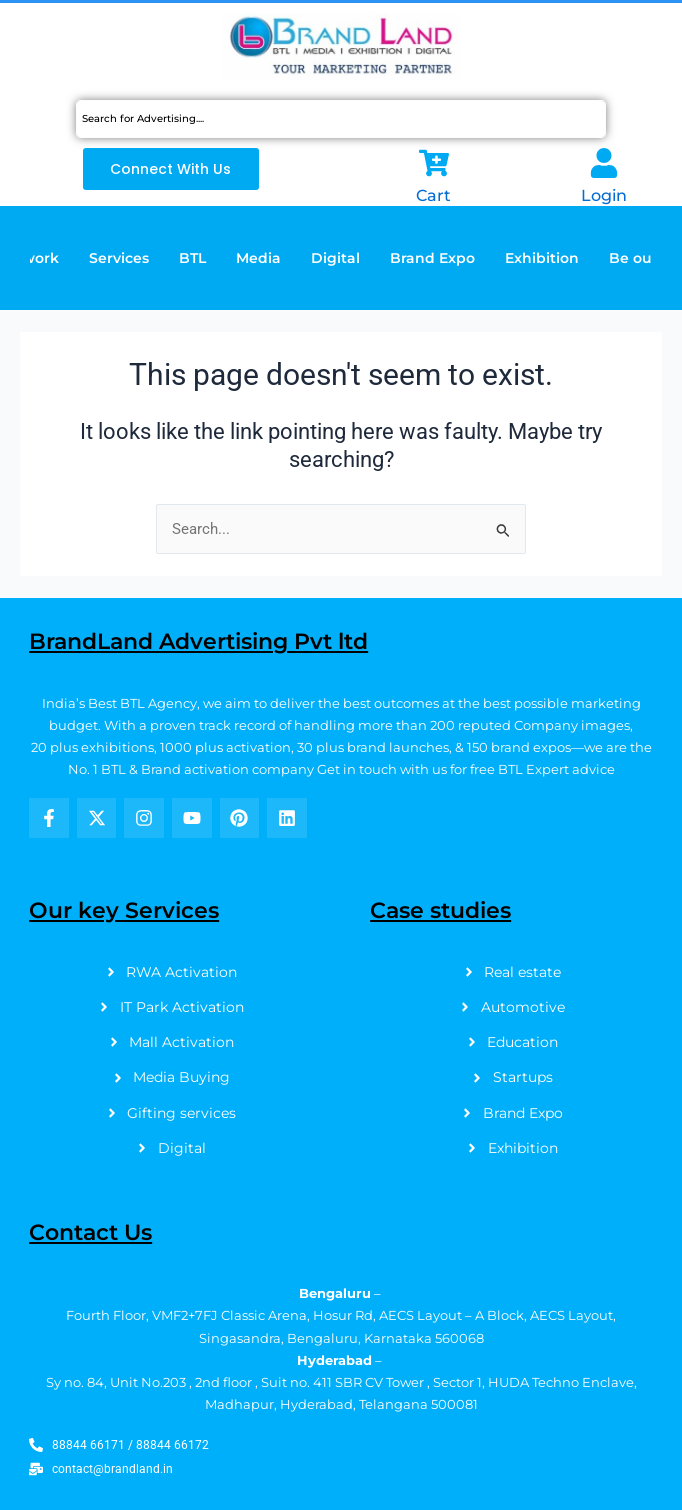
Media (258, 258)
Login (604, 195)
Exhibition (542, 258)
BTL (192, 258)
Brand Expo (432, 258)
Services (119, 258)
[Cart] (434, 163)
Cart (433, 195)
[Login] (604, 163)
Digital (335, 258)
